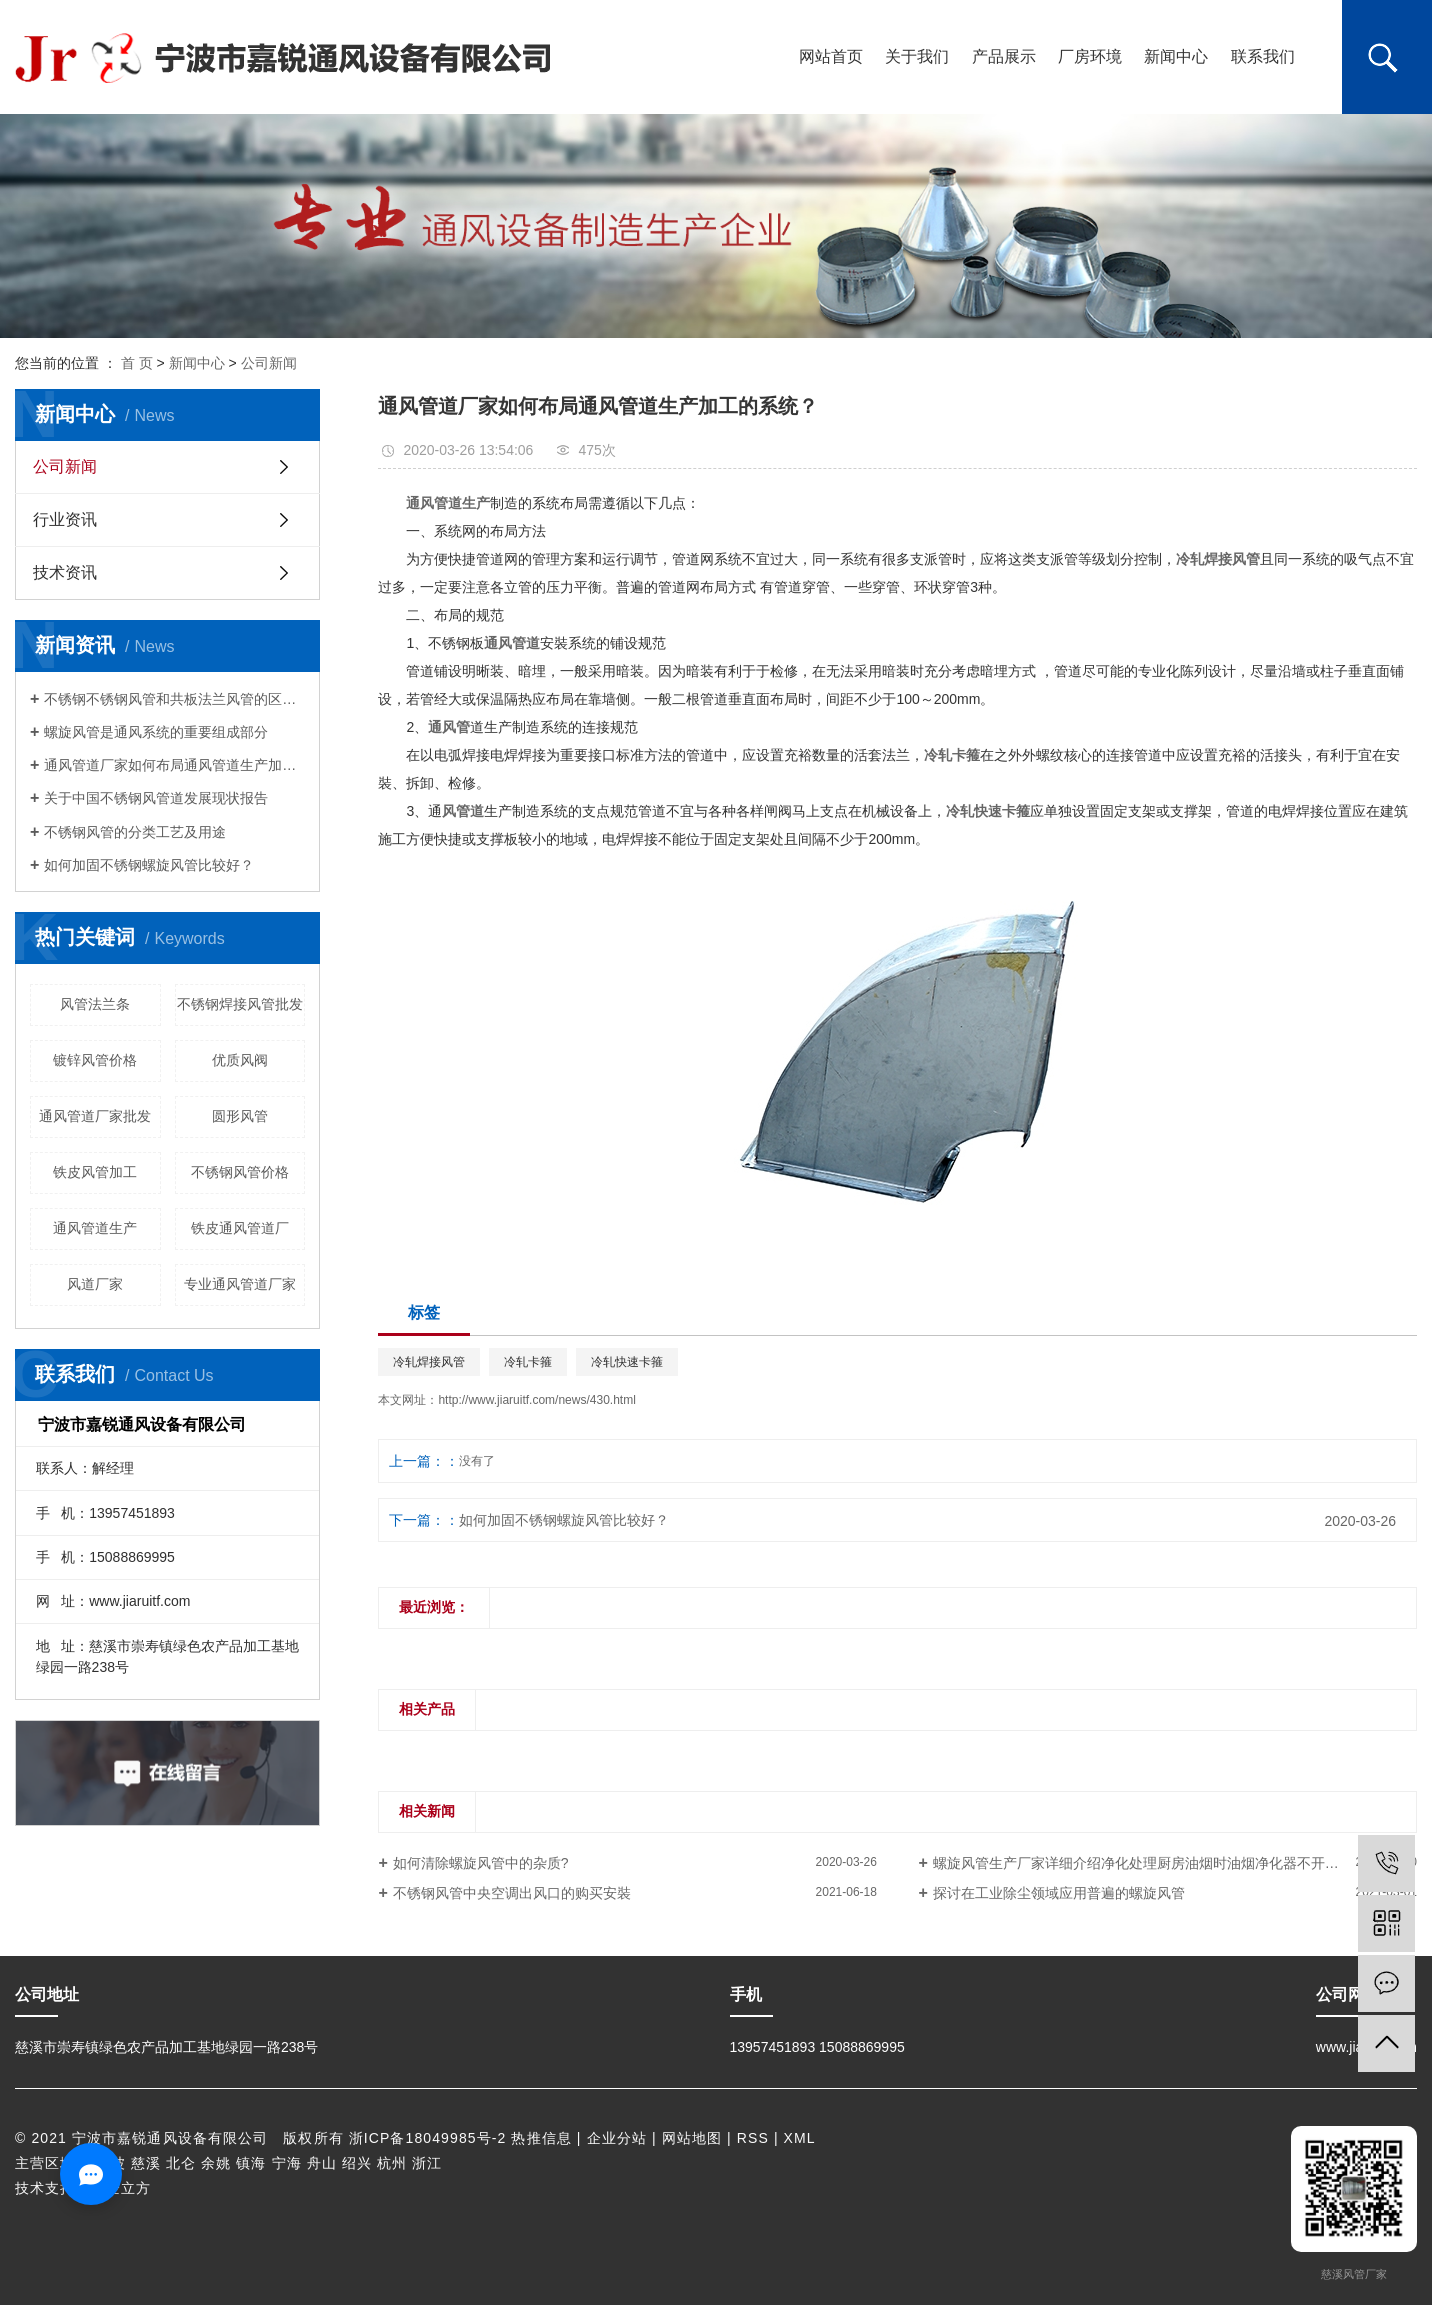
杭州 (392, 2163)
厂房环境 (1090, 56)
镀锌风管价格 (95, 1060)
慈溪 (146, 2163)
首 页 (137, 363)
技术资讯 (65, 572)
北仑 (181, 2163)
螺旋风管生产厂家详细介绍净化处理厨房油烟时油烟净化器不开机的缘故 (1157, 1863)
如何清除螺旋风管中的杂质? (481, 1863)
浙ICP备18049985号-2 (428, 2138)
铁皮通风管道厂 (240, 1228)
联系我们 (1263, 56)
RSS (753, 2138)
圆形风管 (240, 1116)
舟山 (322, 2163)
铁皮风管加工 (95, 1172)
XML (800, 2138)
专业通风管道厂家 (240, 1284)
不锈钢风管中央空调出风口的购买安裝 (512, 1893)
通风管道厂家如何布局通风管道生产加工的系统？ (174, 765)
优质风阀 (240, 1060)
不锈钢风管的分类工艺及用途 (135, 832)
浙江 (427, 2163)
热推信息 (541, 2138)
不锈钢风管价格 (240, 1172)
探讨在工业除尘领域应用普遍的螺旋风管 (1059, 1893)
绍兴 (357, 2163)
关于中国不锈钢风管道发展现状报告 (156, 798)
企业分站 (617, 2138)
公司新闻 (269, 363)
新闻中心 (1176, 56)
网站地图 (692, 2138)
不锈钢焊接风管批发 (240, 1004)
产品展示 (1004, 56)
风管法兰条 (95, 1004)
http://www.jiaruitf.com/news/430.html (536, 1400)
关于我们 (917, 56)
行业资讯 (65, 519)
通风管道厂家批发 (95, 1116)
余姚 (216, 2163)
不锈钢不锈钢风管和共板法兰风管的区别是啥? (174, 699)
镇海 (251, 2163)
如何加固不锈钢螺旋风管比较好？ (149, 865)
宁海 (287, 2163)
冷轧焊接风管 (429, 1362)
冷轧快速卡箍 (627, 1362)
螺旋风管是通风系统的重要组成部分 (156, 732)
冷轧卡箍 (528, 1362)
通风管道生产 (95, 1228)
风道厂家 (95, 1284)
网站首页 (831, 56)
